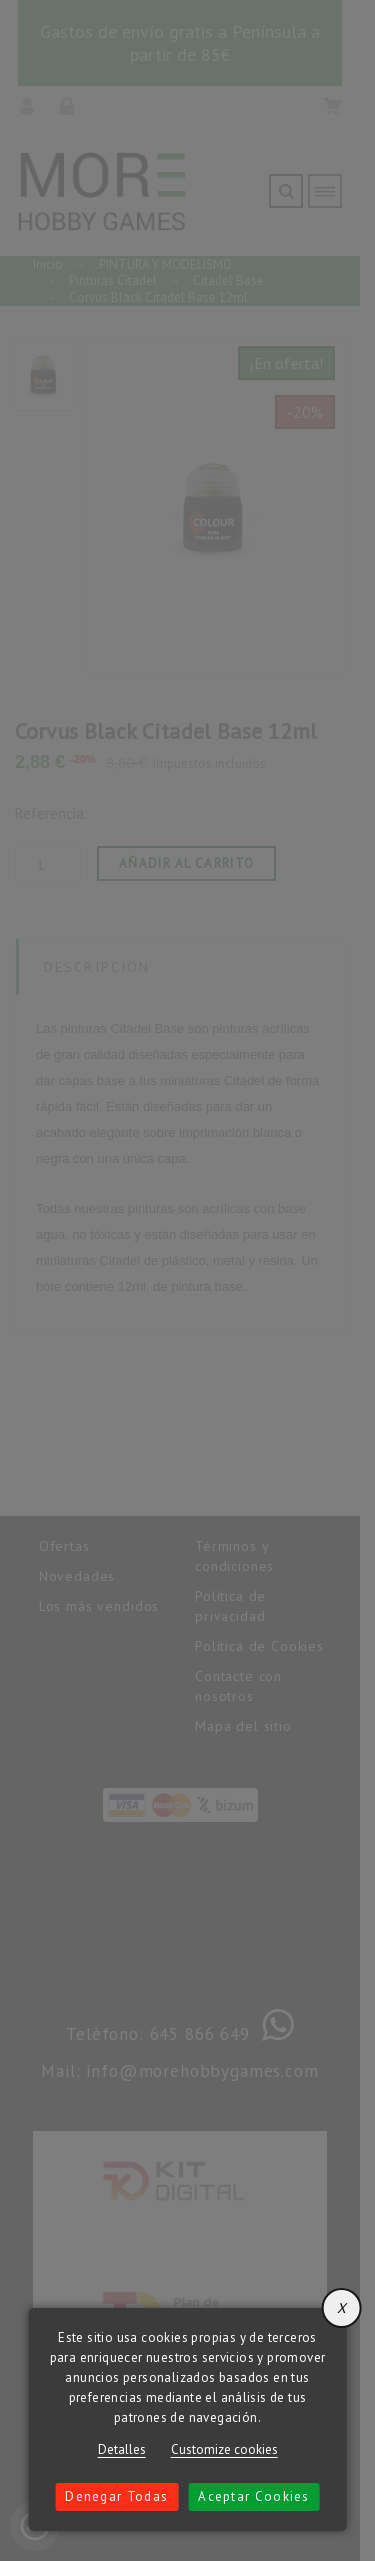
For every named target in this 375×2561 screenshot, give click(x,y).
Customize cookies (224, 2450)
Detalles (122, 2450)
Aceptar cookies (254, 2496)
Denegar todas (116, 2496)
